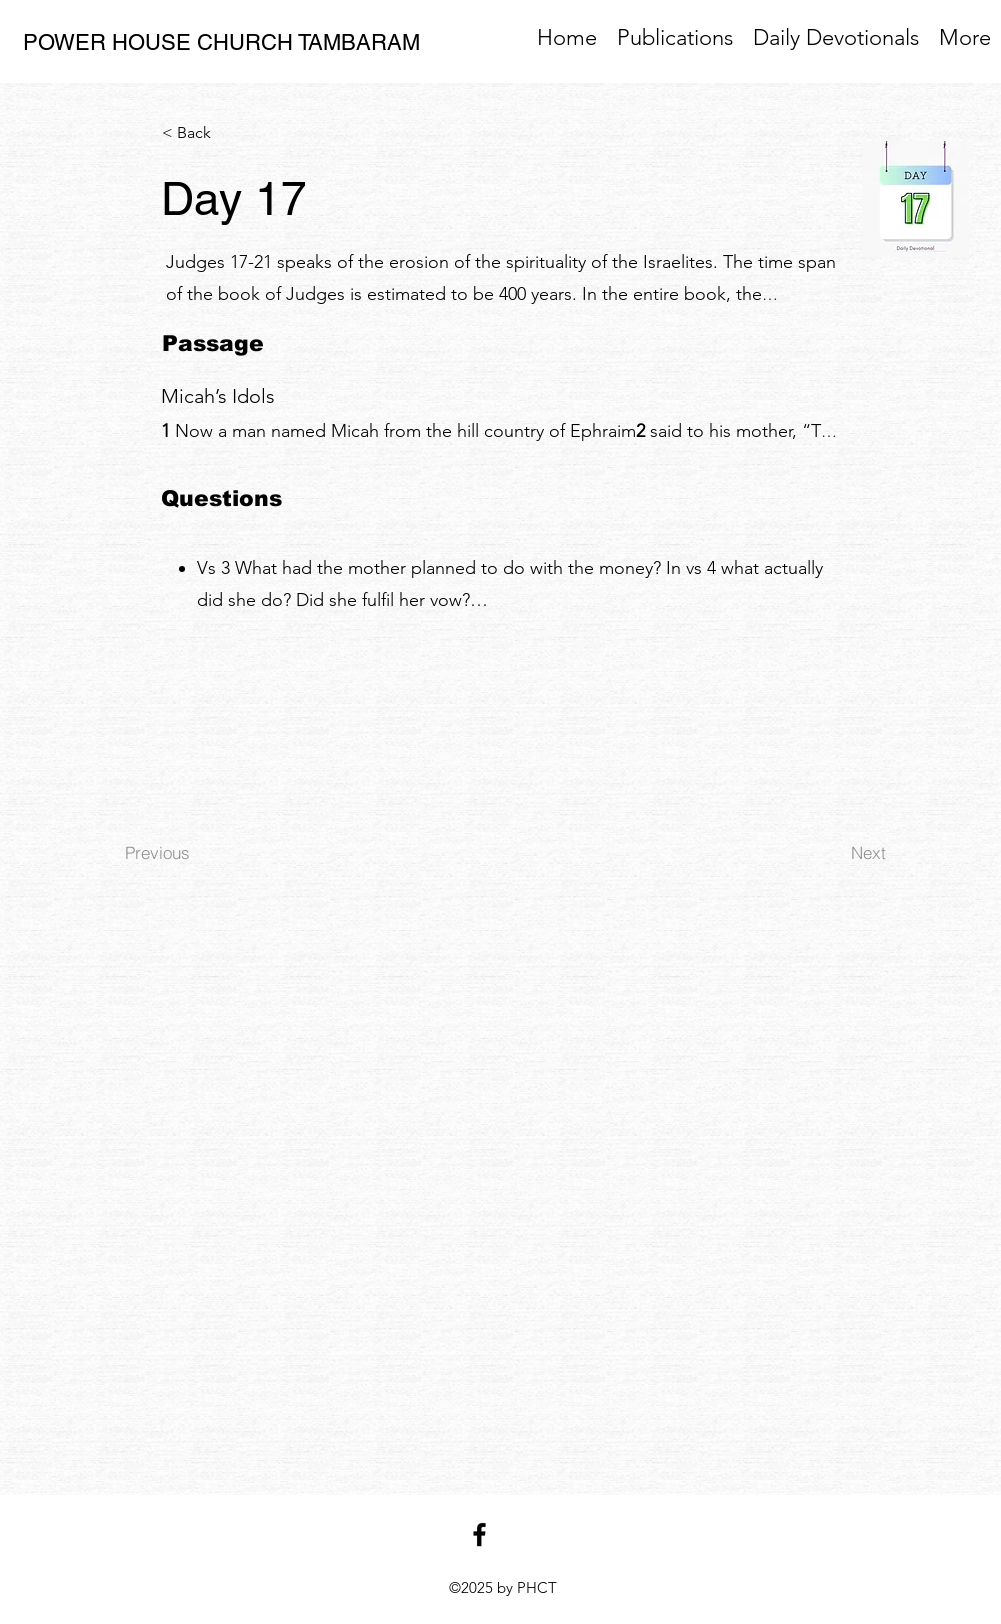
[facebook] (479, 1534)
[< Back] (228, 133)
